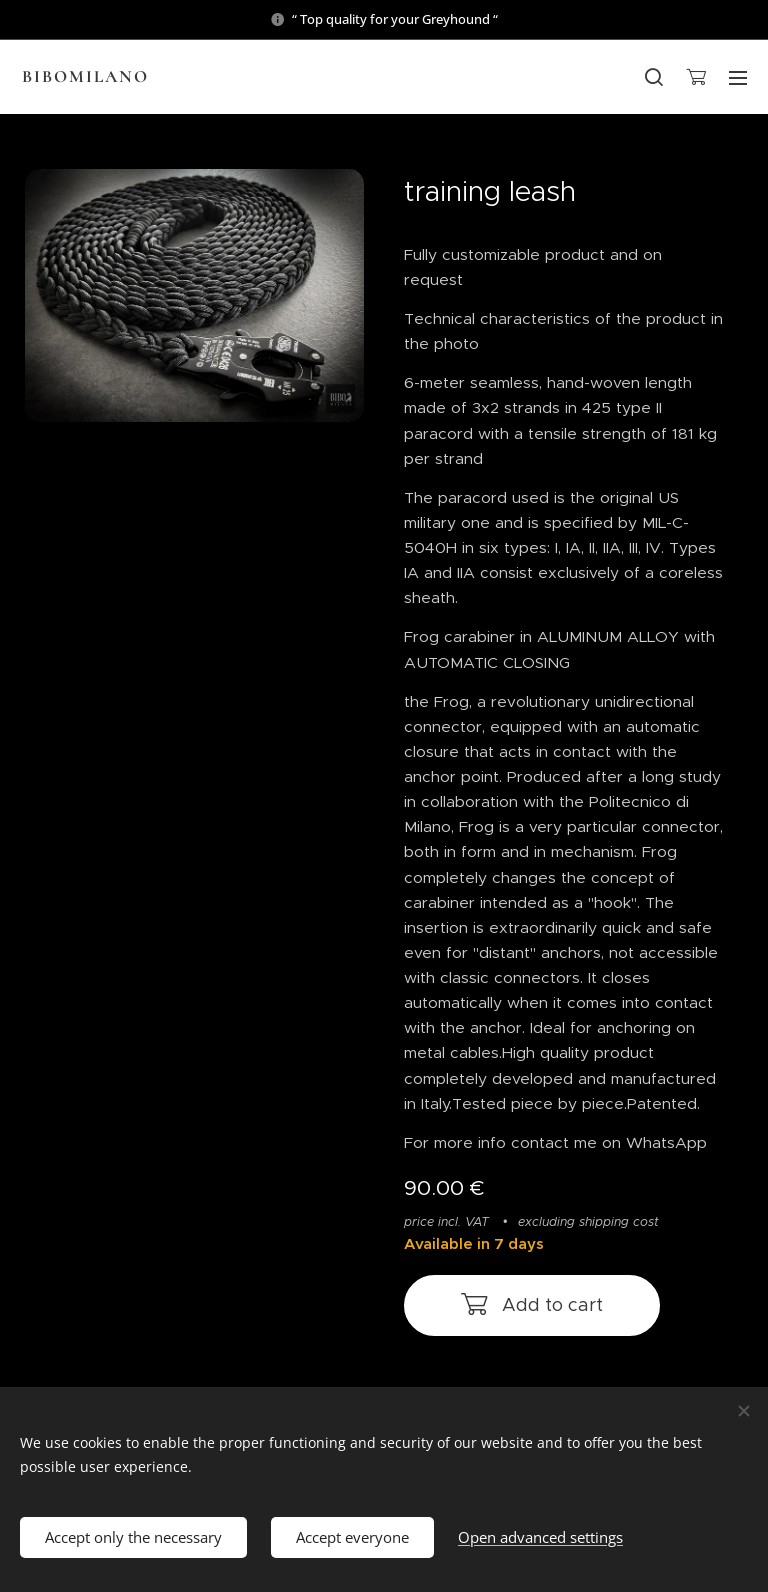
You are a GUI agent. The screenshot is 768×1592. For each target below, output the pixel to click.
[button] (654, 77)
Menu (738, 78)
